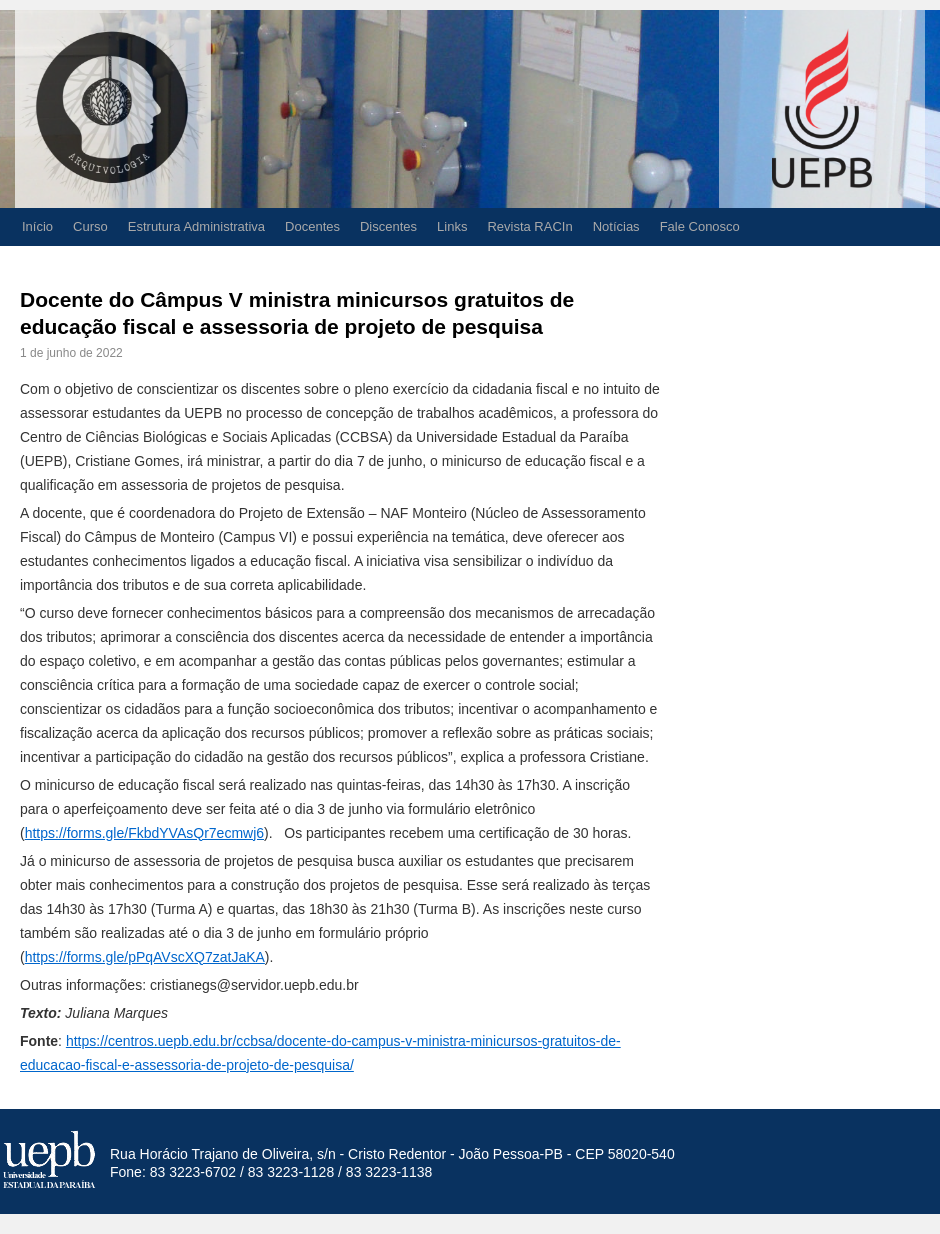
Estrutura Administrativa (196, 226)
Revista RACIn (529, 226)
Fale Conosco (700, 226)
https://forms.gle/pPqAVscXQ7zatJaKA (145, 957)
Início (37, 226)
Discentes (388, 226)
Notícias (616, 226)
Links (452, 226)
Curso (90, 226)
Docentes (312, 226)
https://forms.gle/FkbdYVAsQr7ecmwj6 (144, 833)
